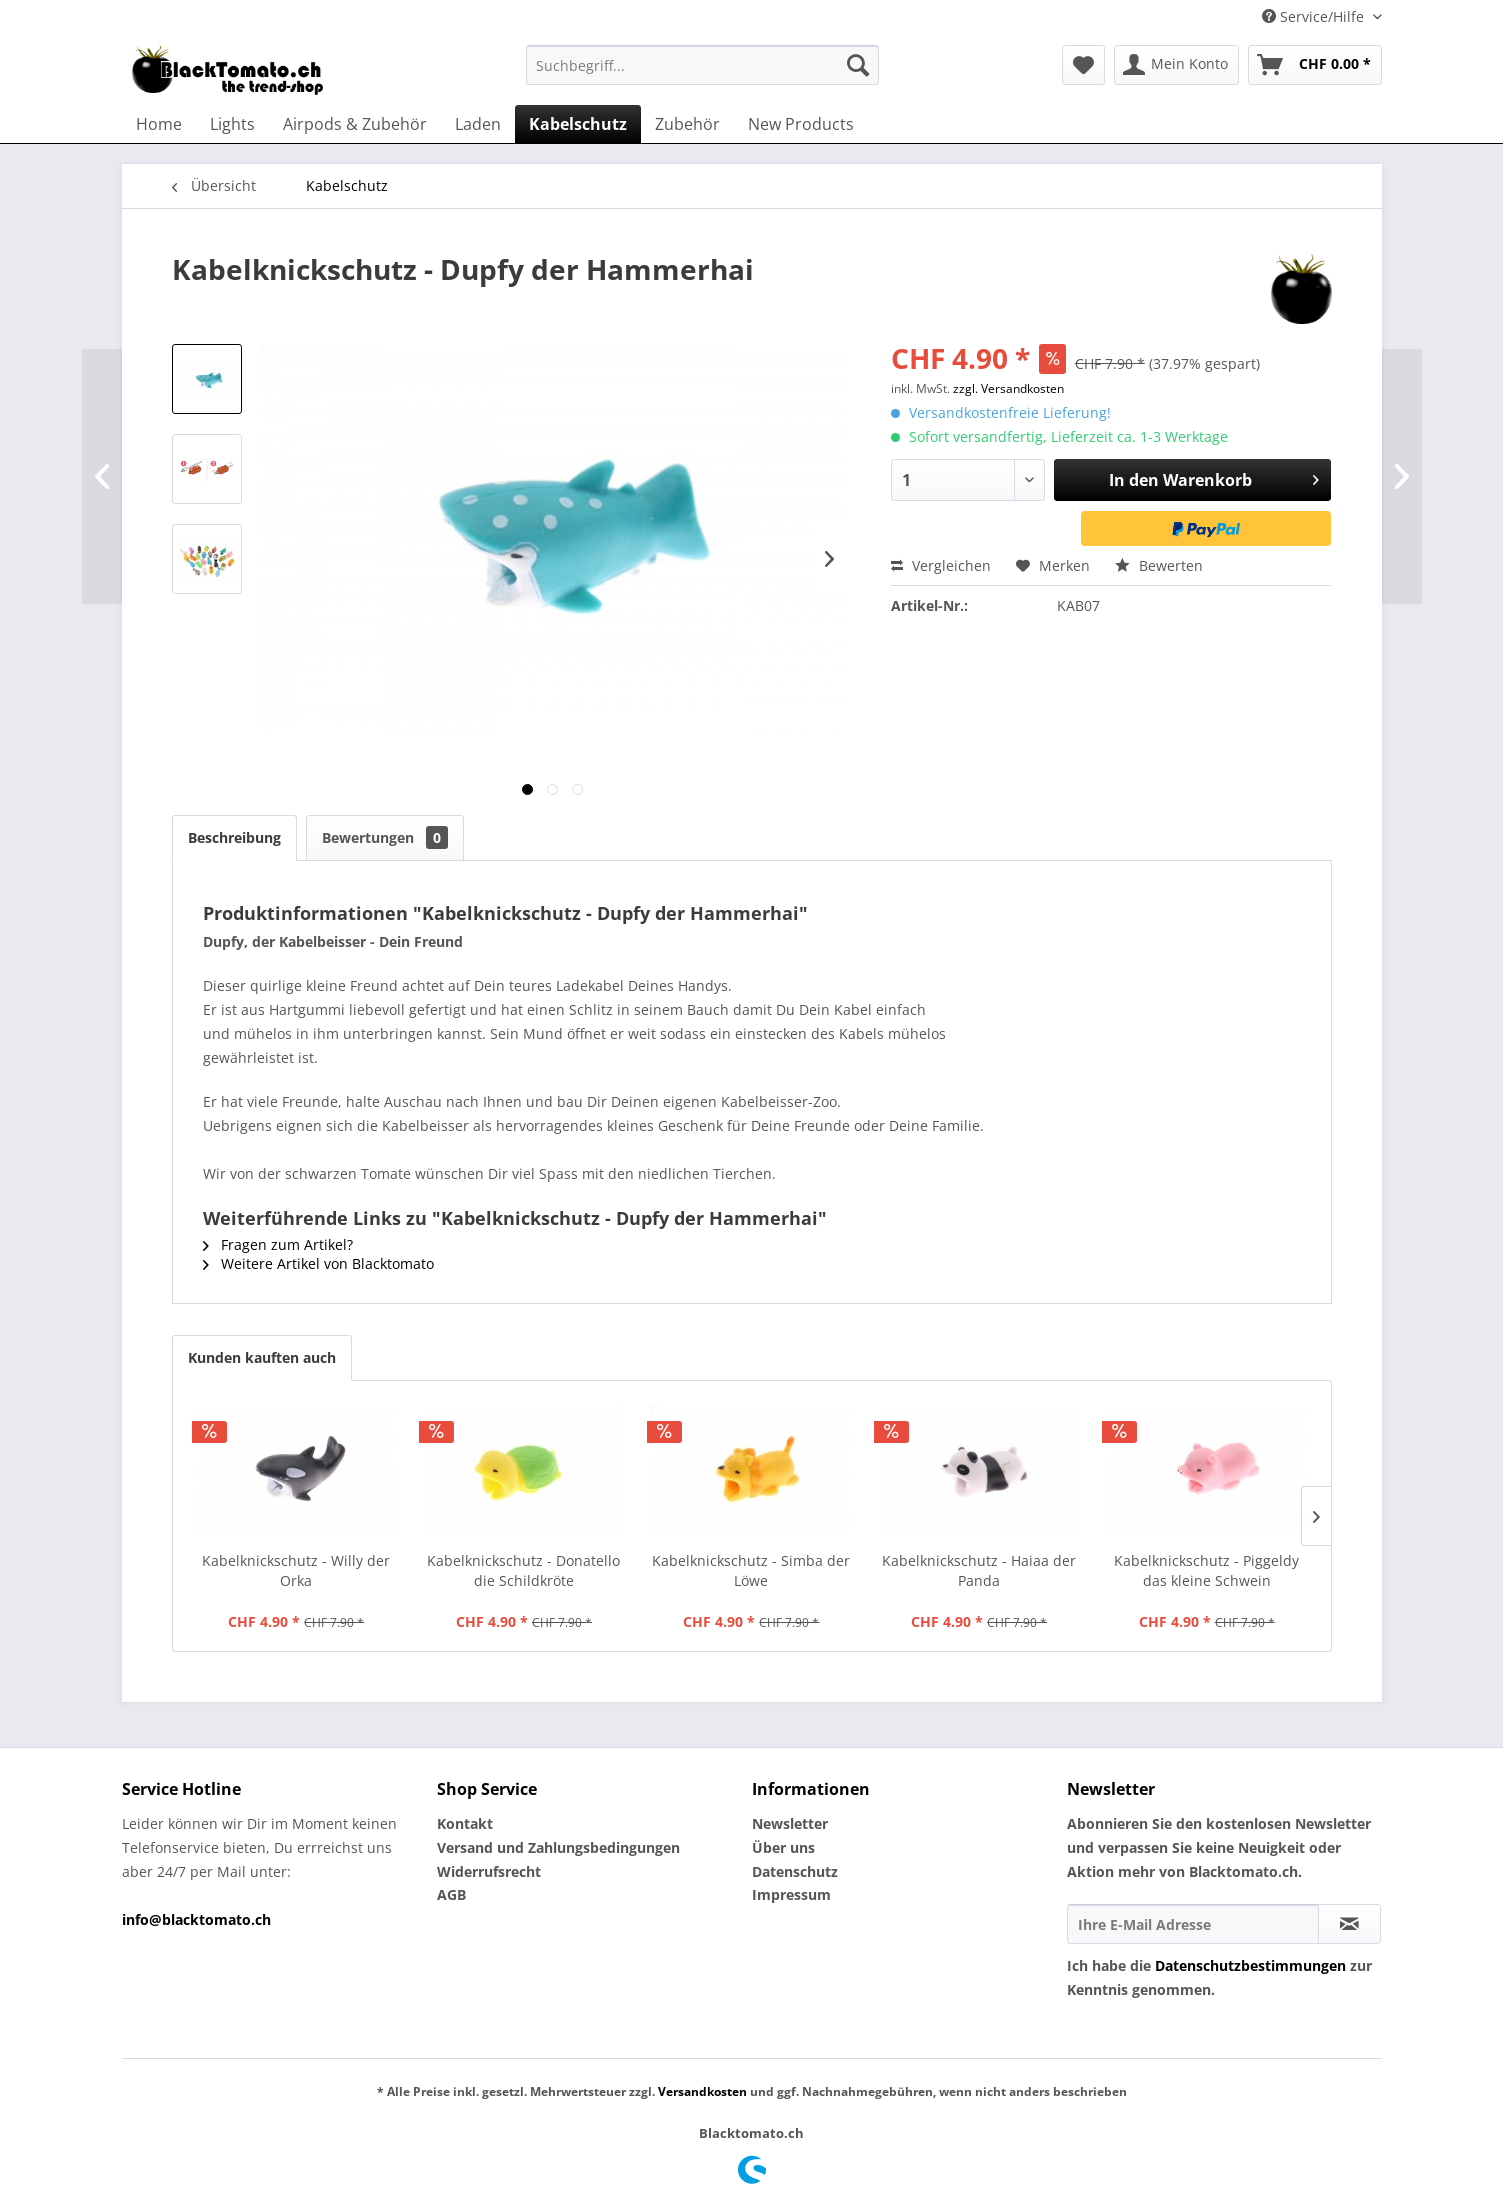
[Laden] (478, 124)
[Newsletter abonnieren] (1349, 1924)
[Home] (159, 124)
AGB (451, 1894)
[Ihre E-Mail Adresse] (1193, 1924)
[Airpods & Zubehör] (355, 124)
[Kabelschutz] (578, 124)
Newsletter (790, 1823)
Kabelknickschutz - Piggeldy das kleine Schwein (1206, 1570)
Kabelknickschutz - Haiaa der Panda (979, 1570)
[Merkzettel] (1083, 65)
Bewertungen (385, 837)
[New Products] (801, 124)
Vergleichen (941, 565)
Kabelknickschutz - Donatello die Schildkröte (523, 1570)
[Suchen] (858, 65)
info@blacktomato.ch (196, 1919)
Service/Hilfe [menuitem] (1315, 16)
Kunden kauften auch (262, 1357)
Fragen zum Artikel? (278, 1244)
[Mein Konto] (1176, 65)
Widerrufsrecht (489, 1871)
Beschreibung (234, 837)
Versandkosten (702, 2091)
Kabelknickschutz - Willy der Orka (296, 1570)
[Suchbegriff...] (702, 65)
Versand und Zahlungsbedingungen (558, 1847)
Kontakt (465, 1823)
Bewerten (1159, 565)
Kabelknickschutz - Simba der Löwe (751, 1570)
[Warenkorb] (1315, 65)
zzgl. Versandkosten (1008, 388)
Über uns (783, 1847)
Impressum (791, 1894)
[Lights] (232, 124)
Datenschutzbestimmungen (1250, 1965)
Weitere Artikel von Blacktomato (318, 1263)
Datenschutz (795, 1871)
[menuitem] (702, 65)
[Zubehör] (687, 124)
